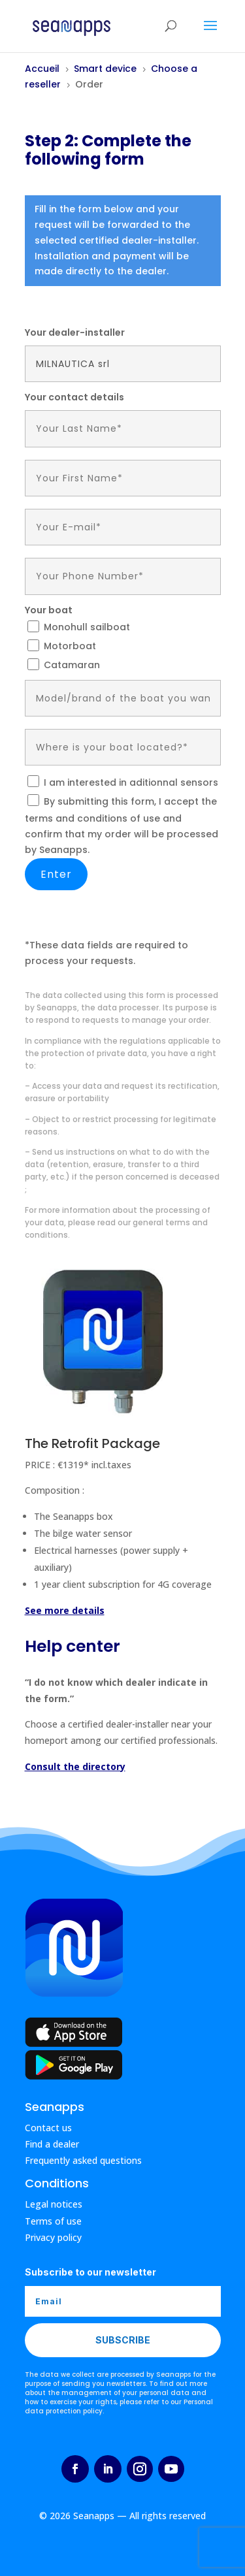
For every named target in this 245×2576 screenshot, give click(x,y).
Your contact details (74, 397)
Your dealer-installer (75, 332)
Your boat (49, 610)
